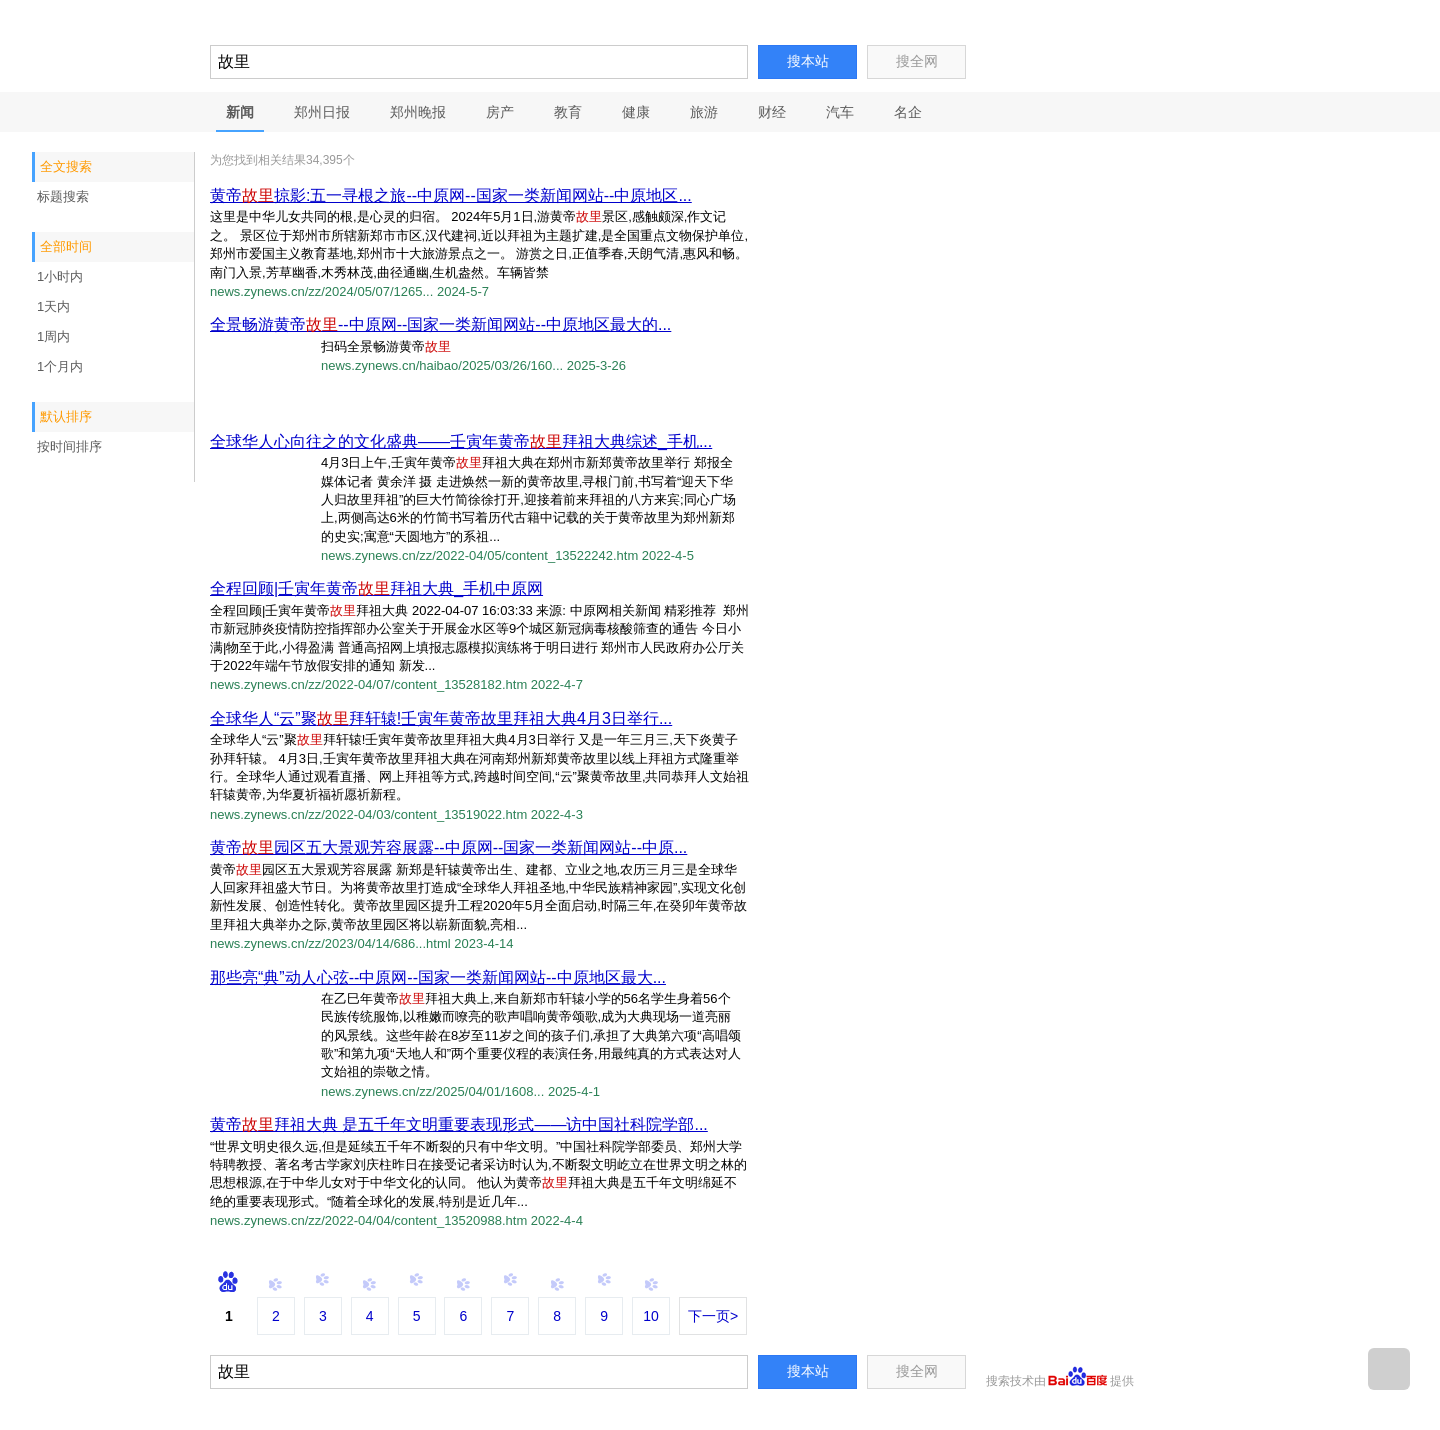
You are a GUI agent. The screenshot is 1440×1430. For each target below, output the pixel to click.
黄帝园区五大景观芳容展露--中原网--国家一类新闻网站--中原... (448, 847)
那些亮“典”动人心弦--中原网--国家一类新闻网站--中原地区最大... (438, 977)
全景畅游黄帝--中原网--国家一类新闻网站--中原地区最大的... (440, 324)
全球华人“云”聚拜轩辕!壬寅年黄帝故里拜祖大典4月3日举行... (441, 718)
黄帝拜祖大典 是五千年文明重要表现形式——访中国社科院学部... (459, 1124)
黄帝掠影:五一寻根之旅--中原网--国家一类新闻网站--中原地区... (451, 195)
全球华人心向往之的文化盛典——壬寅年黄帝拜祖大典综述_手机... (461, 441)
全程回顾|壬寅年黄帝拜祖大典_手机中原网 (376, 588)
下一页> (713, 1316)
